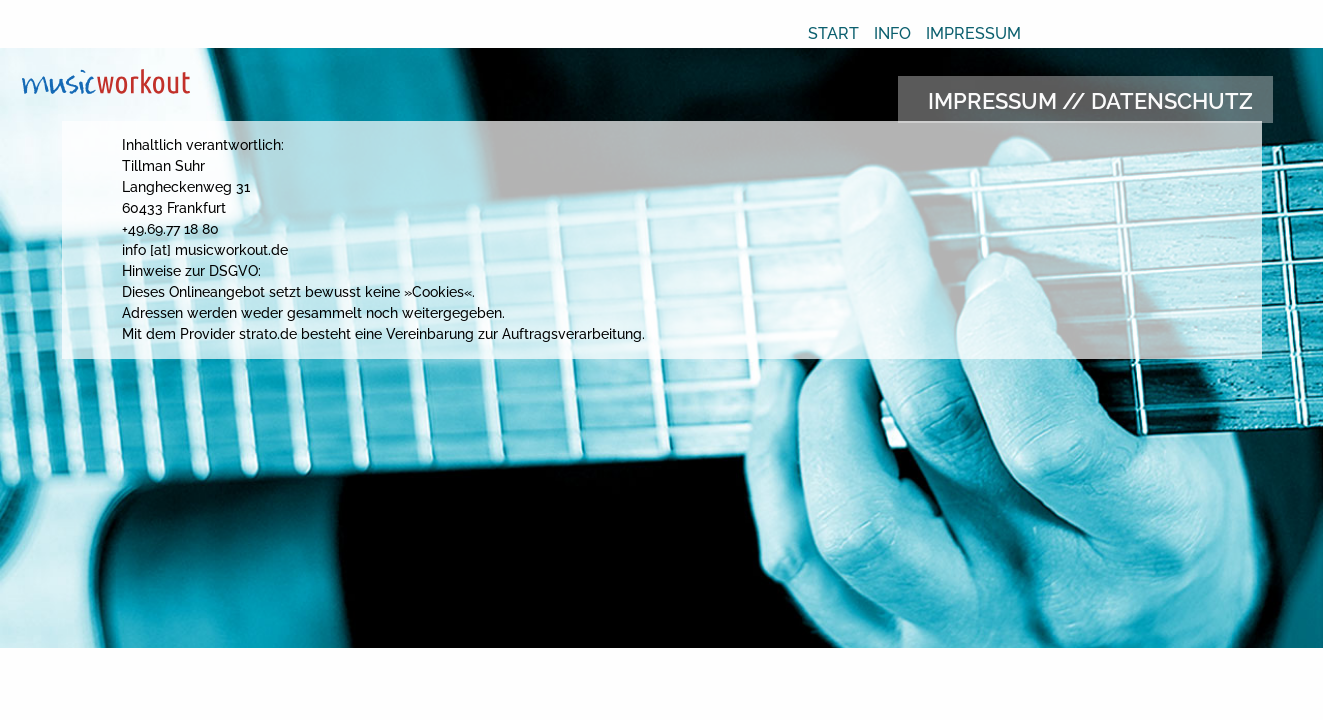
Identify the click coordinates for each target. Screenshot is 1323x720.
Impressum (973, 33)
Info (892, 33)
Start (833, 33)
